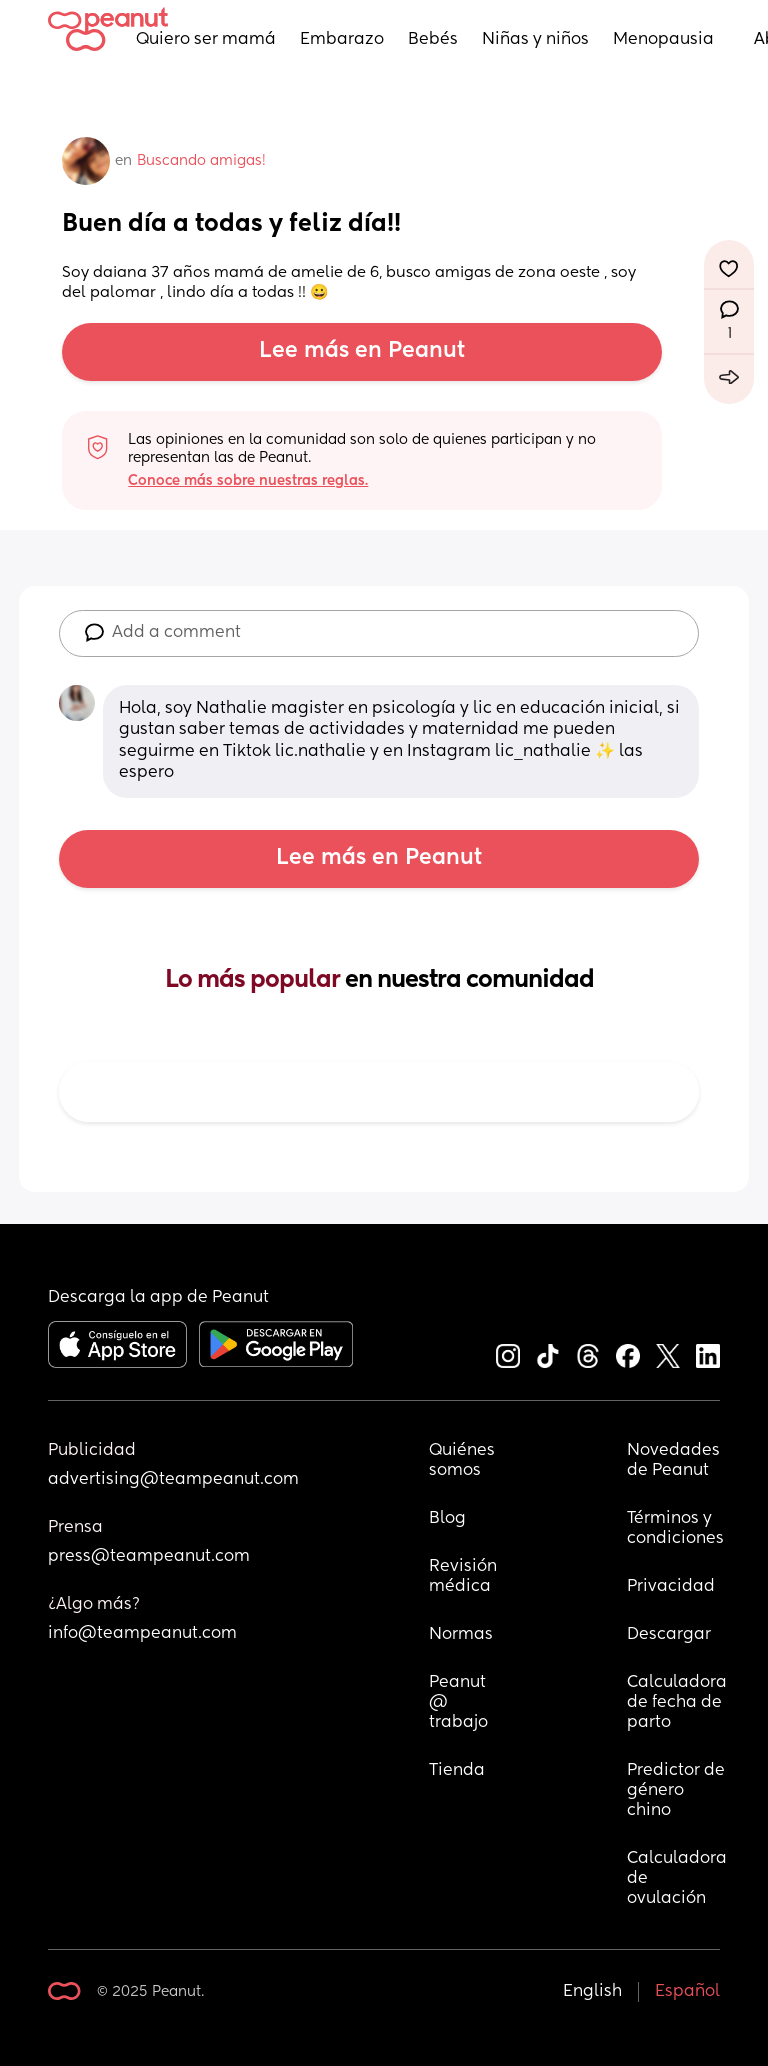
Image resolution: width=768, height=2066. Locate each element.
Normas (461, 1635)
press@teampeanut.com (149, 1557)
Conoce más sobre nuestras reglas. (248, 481)
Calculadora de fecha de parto (677, 1703)
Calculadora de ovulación (677, 1879)
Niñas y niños (535, 40)
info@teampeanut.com (142, 1634)
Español (687, 1992)
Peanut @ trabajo (459, 1703)
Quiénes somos (463, 1461)
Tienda (457, 1771)
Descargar (669, 1635)
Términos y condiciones (675, 1529)
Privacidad (671, 1587)
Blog (447, 1519)
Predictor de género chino (677, 1791)
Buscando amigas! (201, 161)
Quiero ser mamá (206, 40)
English (592, 1992)
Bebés (433, 40)
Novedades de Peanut (675, 1461)
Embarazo (342, 40)
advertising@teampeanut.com (173, 1480)
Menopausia (663, 40)
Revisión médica (463, 1577)
